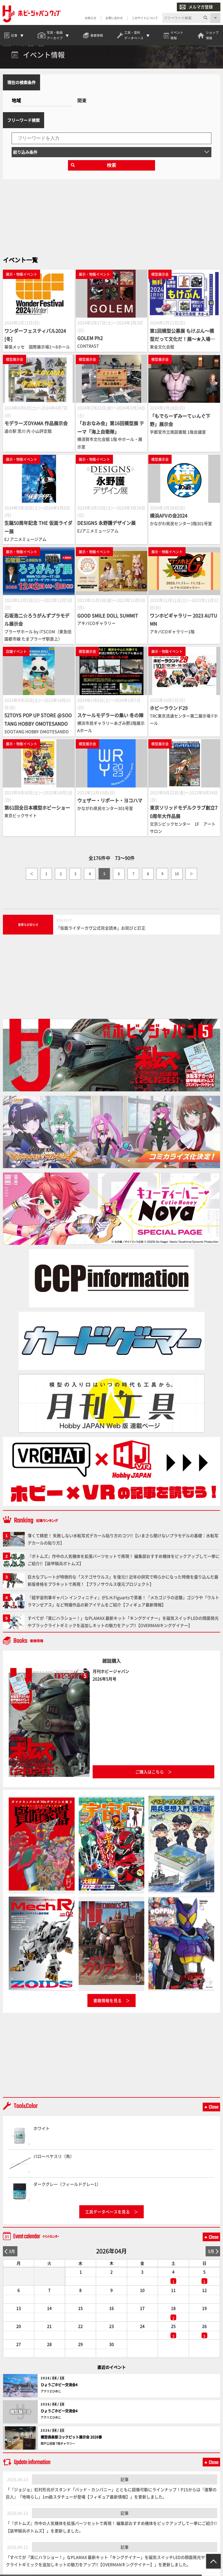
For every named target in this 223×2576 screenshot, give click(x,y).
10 (177, 880)
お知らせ (90, 18)
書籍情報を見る (107, 2007)
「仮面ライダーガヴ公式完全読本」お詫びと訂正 (100, 935)
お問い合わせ (114, 18)
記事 (125, 2486)
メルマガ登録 (196, 7)
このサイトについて (145, 18)
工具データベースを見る (107, 2218)
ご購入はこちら (149, 1779)
